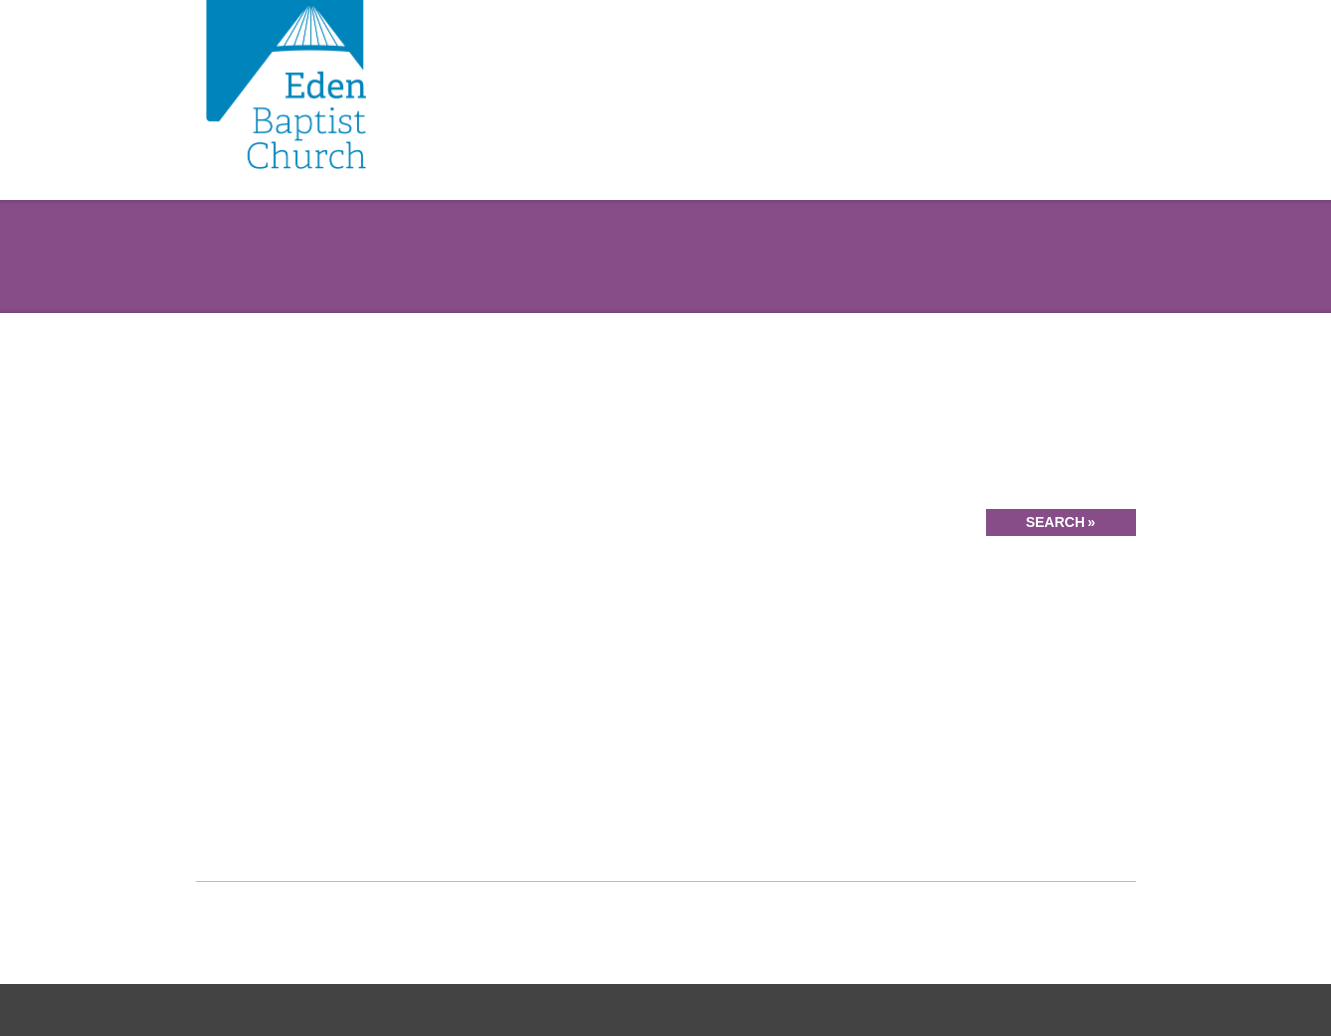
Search (1055, 522)
